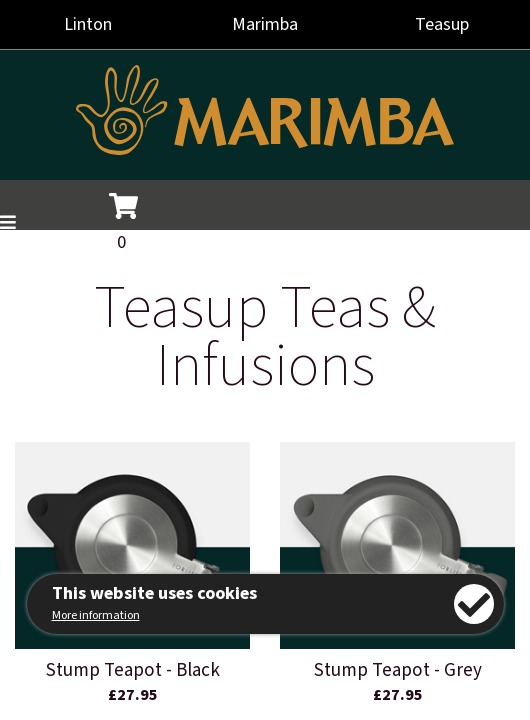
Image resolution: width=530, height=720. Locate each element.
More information (96, 615)
